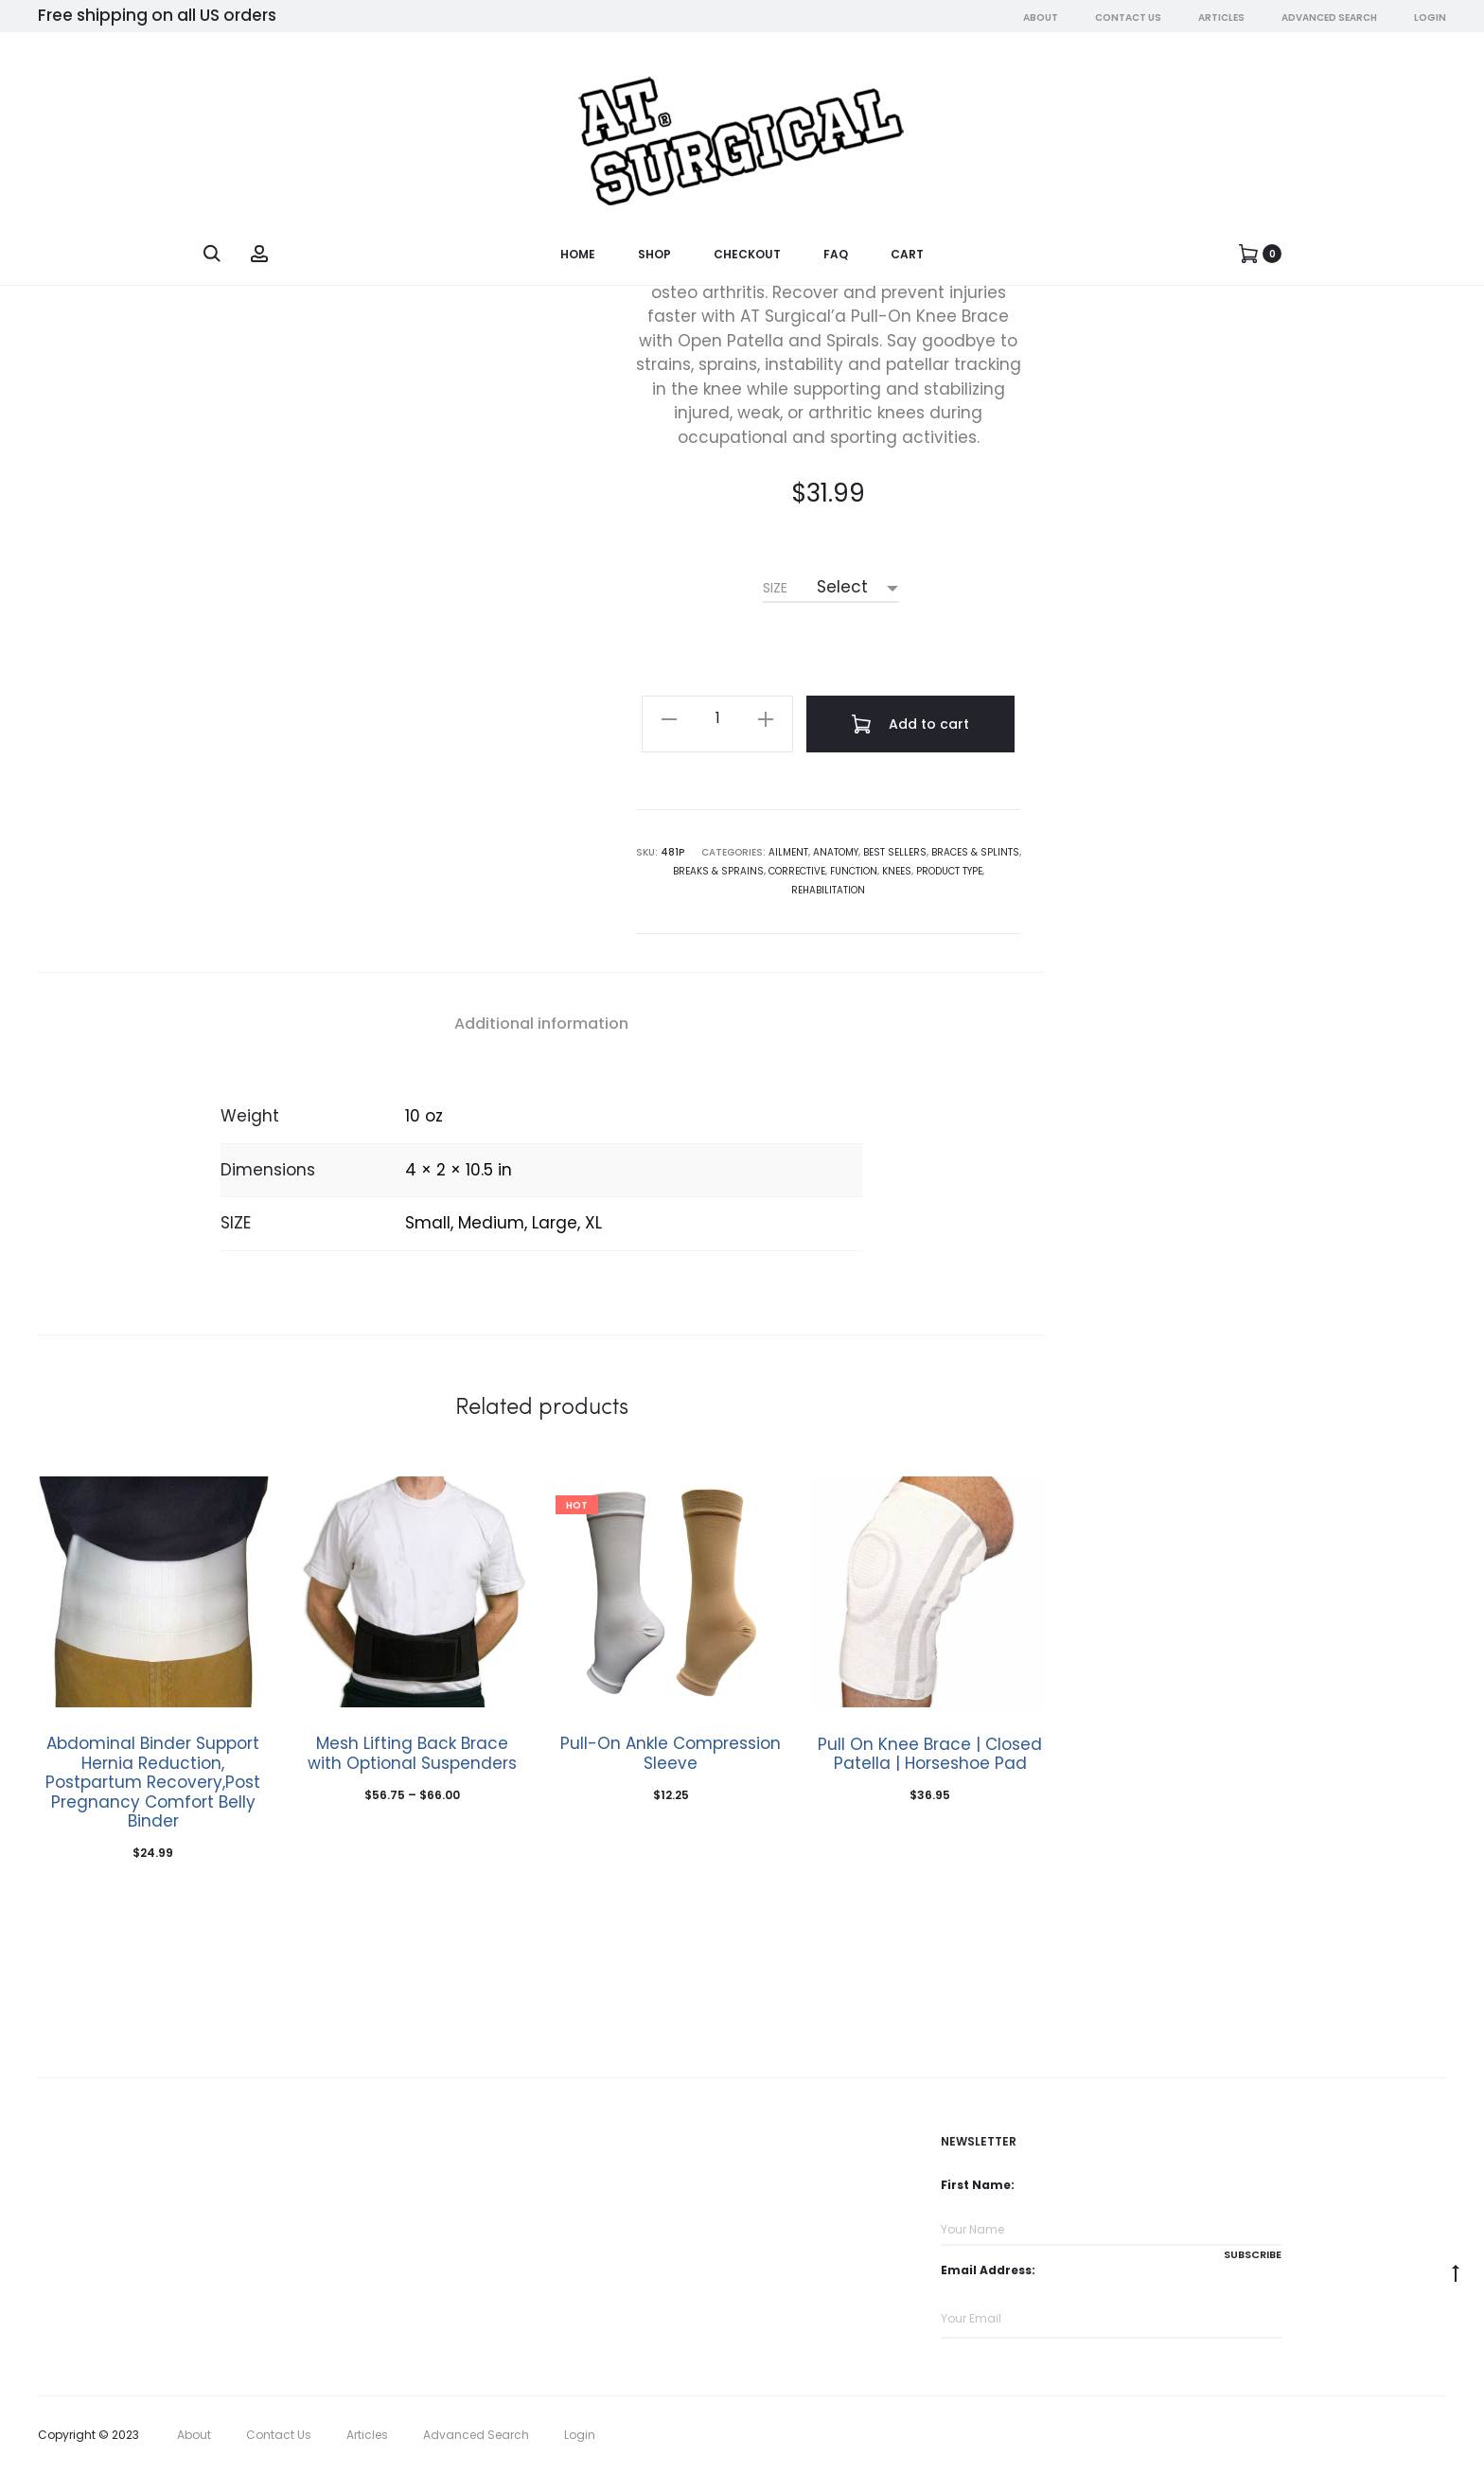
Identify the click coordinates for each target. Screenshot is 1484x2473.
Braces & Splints (975, 852)
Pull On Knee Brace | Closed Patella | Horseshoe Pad (930, 1754)
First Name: (978, 2185)
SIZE (775, 587)
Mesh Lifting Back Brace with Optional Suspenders (412, 1753)
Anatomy (835, 852)
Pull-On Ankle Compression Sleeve (670, 1753)
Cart (907, 254)
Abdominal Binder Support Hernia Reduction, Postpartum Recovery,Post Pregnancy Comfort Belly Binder (152, 1782)
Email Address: (988, 2270)
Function (853, 871)
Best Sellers (895, 852)
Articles (1221, 18)
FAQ (835, 254)
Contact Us (1128, 18)
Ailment (788, 852)
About (1040, 18)
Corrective (796, 871)
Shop (654, 254)
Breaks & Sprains (718, 871)
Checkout (747, 254)
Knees (896, 871)
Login (1430, 18)
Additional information (541, 1023)
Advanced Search (1329, 18)
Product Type (949, 871)
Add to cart (910, 724)
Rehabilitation (828, 890)
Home (577, 254)
